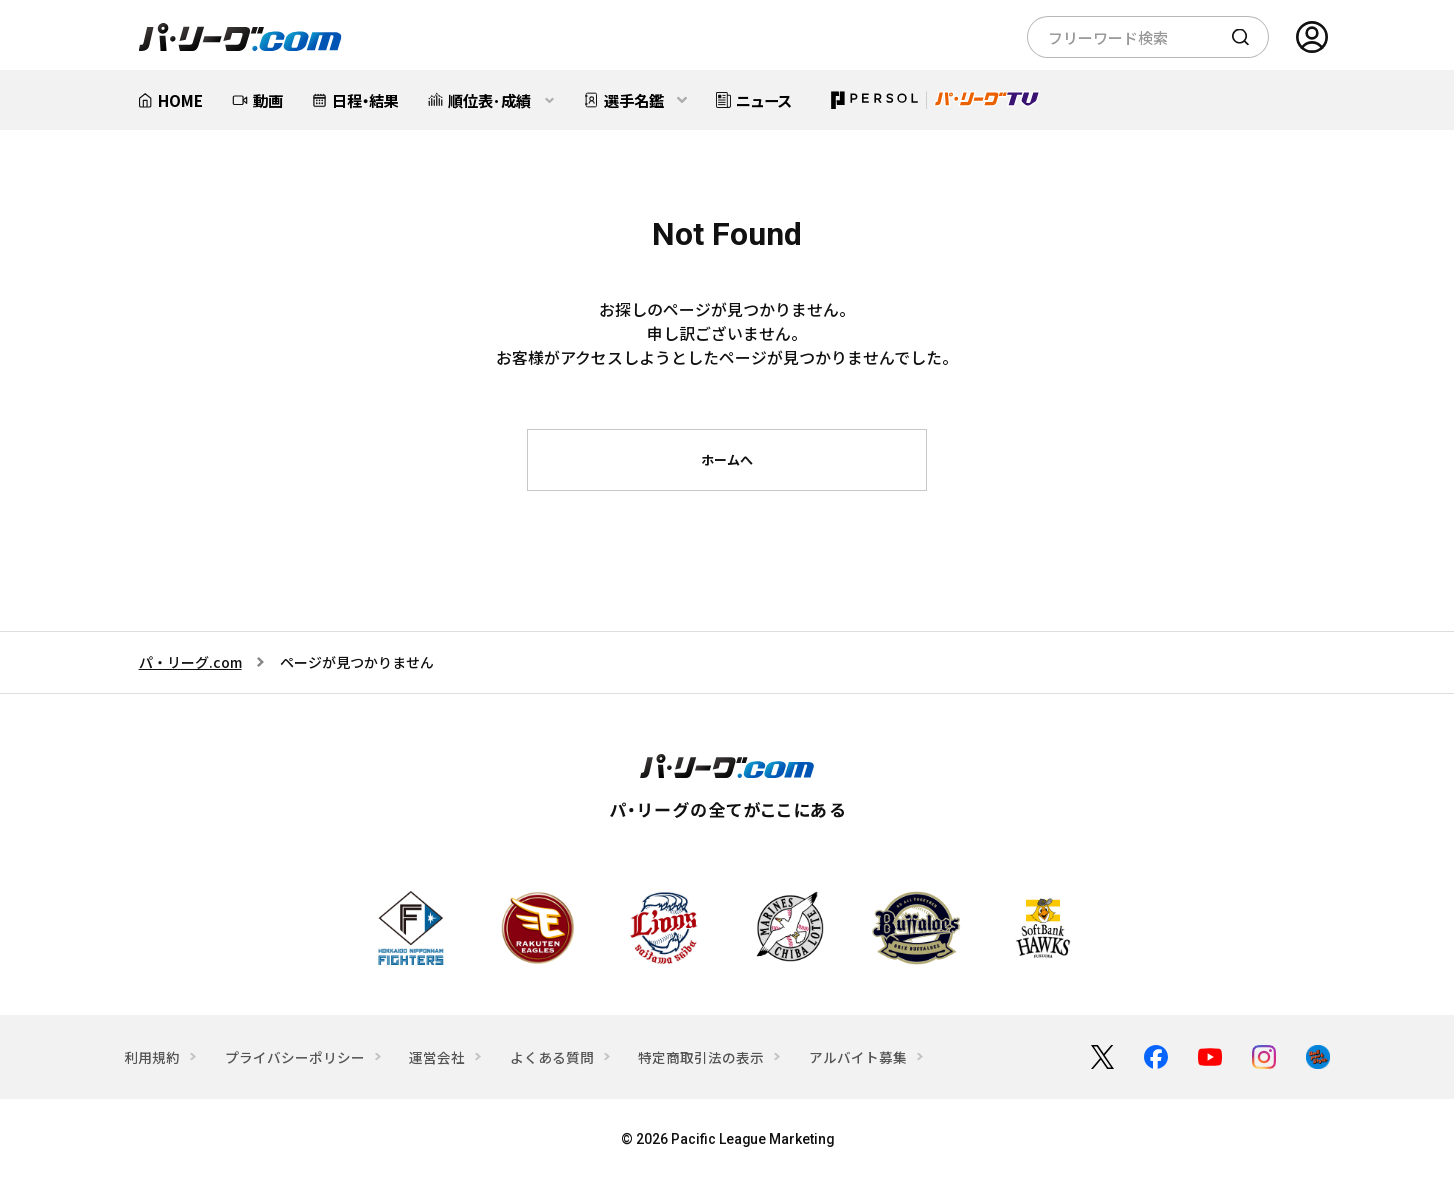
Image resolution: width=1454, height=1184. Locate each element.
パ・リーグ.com (190, 662)
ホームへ (727, 459)
